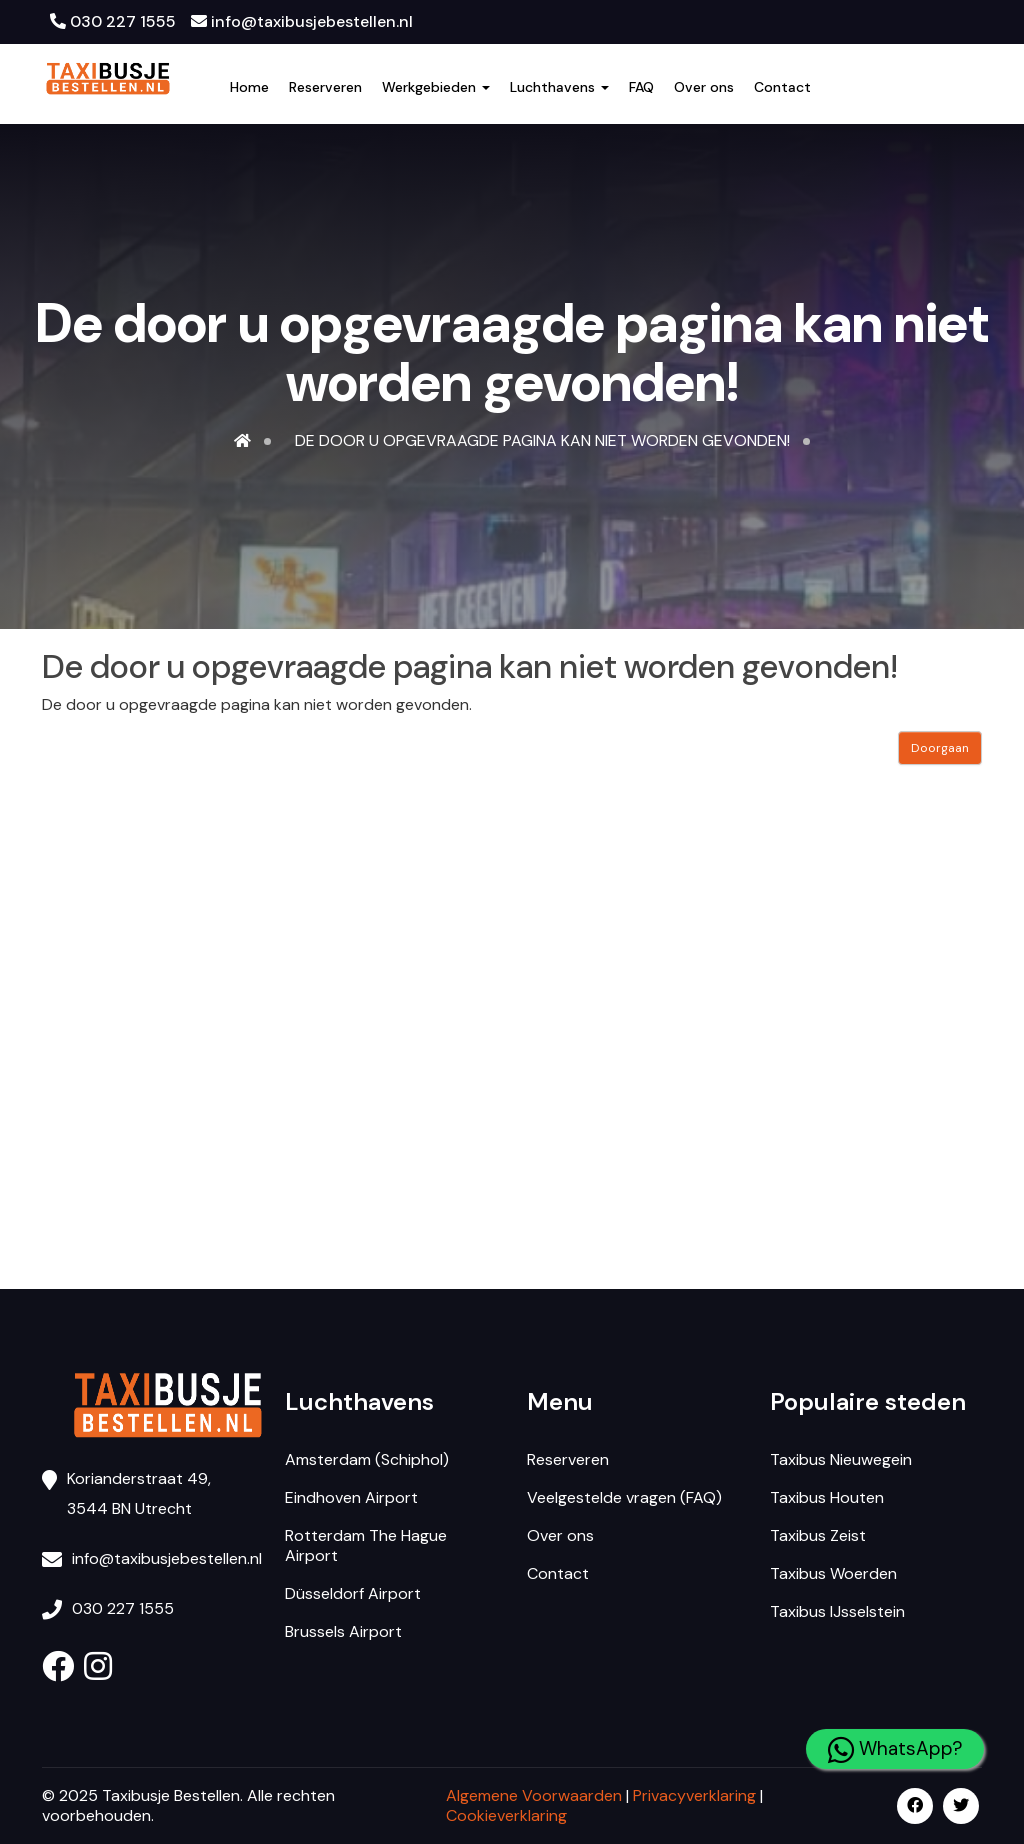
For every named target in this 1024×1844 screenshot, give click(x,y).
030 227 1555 (113, 21)
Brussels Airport (343, 1631)
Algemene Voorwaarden (534, 1795)
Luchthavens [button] (559, 87)
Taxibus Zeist (818, 1535)
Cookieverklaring (506, 1815)
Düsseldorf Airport (353, 1593)
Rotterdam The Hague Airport (366, 1545)
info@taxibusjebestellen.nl (302, 21)
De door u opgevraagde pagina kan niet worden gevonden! (542, 440)
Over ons (704, 87)
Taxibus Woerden (833, 1573)
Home (249, 87)
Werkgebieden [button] (436, 87)
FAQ (641, 87)
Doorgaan (940, 748)
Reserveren (325, 87)
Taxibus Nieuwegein (841, 1459)
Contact (782, 87)
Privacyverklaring (694, 1795)
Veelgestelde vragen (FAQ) (624, 1497)
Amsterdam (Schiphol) (367, 1459)
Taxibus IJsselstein (837, 1611)
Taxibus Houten (827, 1497)
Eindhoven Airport (351, 1497)
